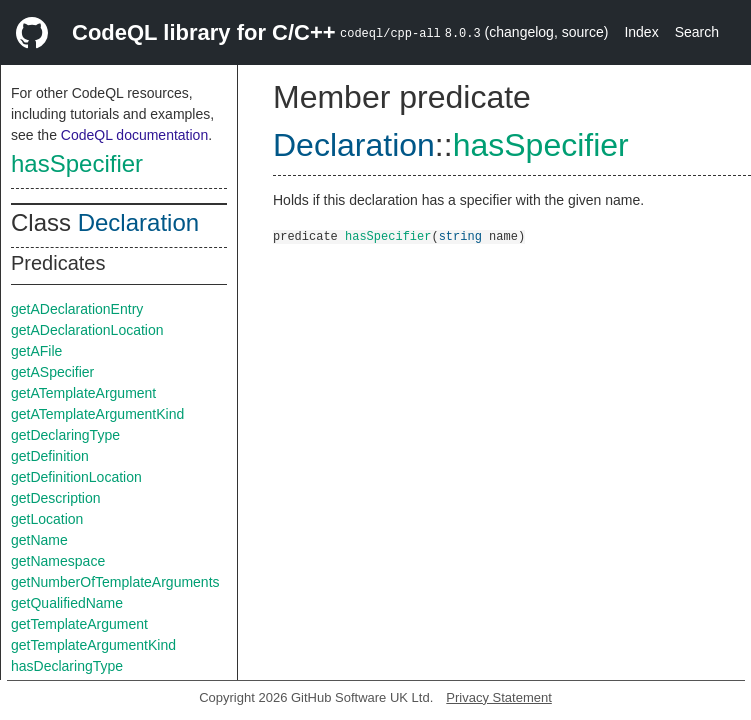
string (460, 235)
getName (39, 540)
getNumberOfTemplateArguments (115, 582)
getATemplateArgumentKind (97, 414)
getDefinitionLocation (76, 477)
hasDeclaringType (67, 666)
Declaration (138, 222)
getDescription (56, 498)
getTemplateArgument (79, 624)
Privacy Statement (499, 697)
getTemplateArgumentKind (93, 645)
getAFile (36, 351)
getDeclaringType (65, 435)
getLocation (47, 519)
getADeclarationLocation (87, 330)
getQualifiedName (67, 603)
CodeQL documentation (134, 135)
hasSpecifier (77, 163)
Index (641, 32)
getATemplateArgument (83, 393)
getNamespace (58, 561)
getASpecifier (52, 372)
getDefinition (50, 456)
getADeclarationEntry (77, 309)
